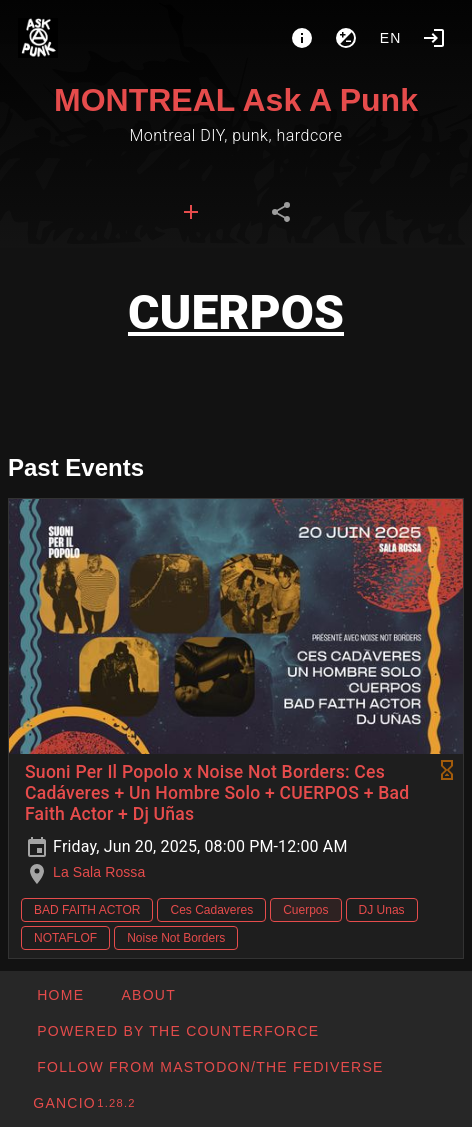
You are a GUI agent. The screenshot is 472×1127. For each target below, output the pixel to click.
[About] (302, 38)
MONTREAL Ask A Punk (236, 100)
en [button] (391, 38)
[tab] (191, 212)
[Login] (434, 38)
